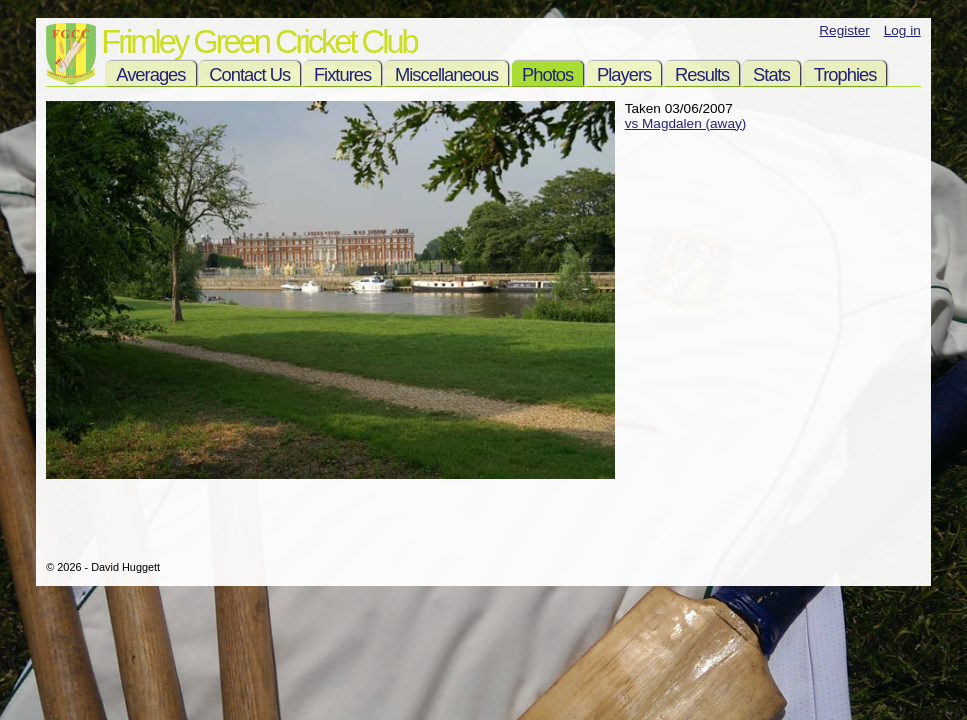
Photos (547, 74)
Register (844, 30)
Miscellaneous (446, 74)
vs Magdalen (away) (686, 123)
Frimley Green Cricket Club (258, 41)
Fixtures (342, 74)
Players (624, 74)
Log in (902, 30)
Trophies (845, 74)
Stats (771, 74)
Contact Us (249, 74)
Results (702, 74)
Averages (150, 74)
